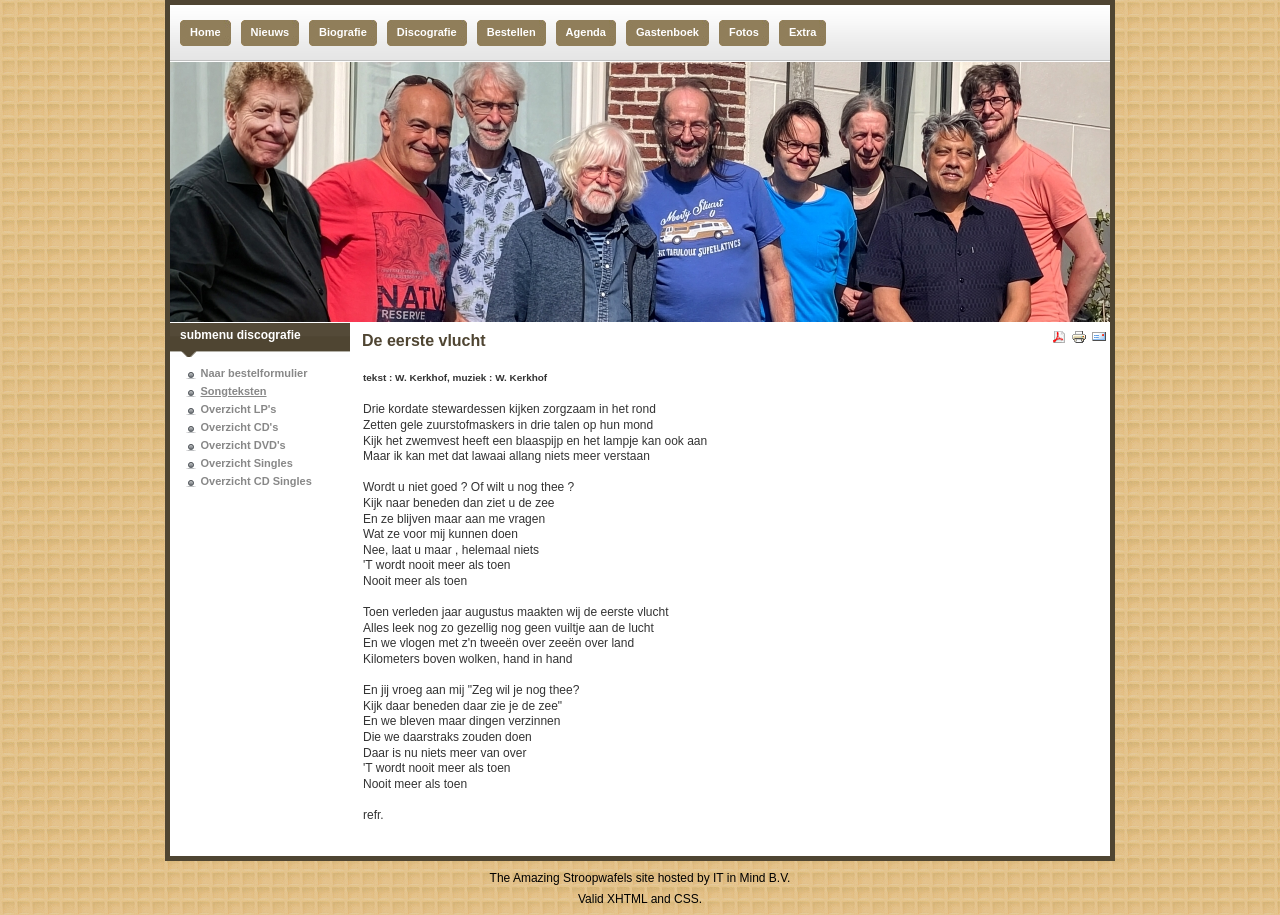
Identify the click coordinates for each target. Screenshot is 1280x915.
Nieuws (270, 32)
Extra (803, 32)
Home (205, 32)
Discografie (427, 32)
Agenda (586, 32)
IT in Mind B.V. (751, 878)
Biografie (343, 32)
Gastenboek (667, 32)
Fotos (744, 32)
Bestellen (511, 32)
